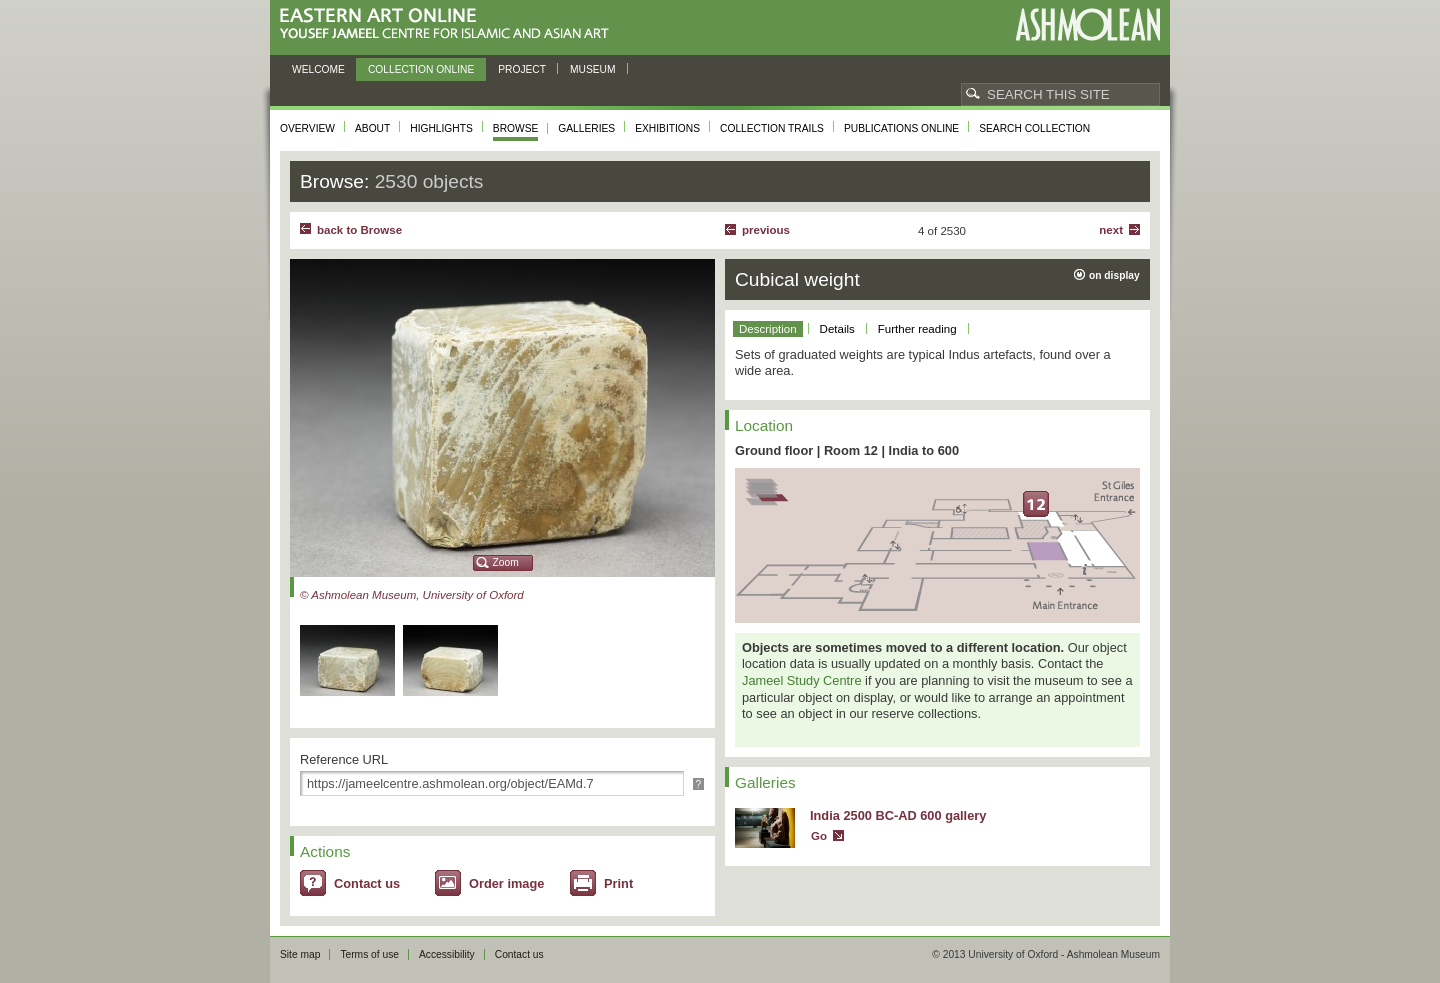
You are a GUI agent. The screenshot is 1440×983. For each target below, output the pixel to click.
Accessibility (447, 954)
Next (1111, 230)
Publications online (901, 128)
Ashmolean (1087, 24)
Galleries (586, 128)
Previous (766, 230)
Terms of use (369, 954)
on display (1114, 275)
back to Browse (359, 230)
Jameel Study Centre (802, 680)
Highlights (441, 128)
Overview (307, 128)
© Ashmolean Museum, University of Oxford (412, 595)
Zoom (506, 562)
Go (819, 836)
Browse (516, 128)
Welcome (318, 69)
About (372, 128)
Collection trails (772, 128)
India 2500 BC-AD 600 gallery (898, 815)
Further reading (917, 329)
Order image (506, 883)
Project (522, 69)
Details (837, 329)
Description (768, 329)
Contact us (367, 883)
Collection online (421, 69)
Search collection (1034, 128)
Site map (300, 954)
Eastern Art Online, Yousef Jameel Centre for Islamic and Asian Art (449, 24)
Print (618, 883)
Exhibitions (667, 128)
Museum (593, 69)
